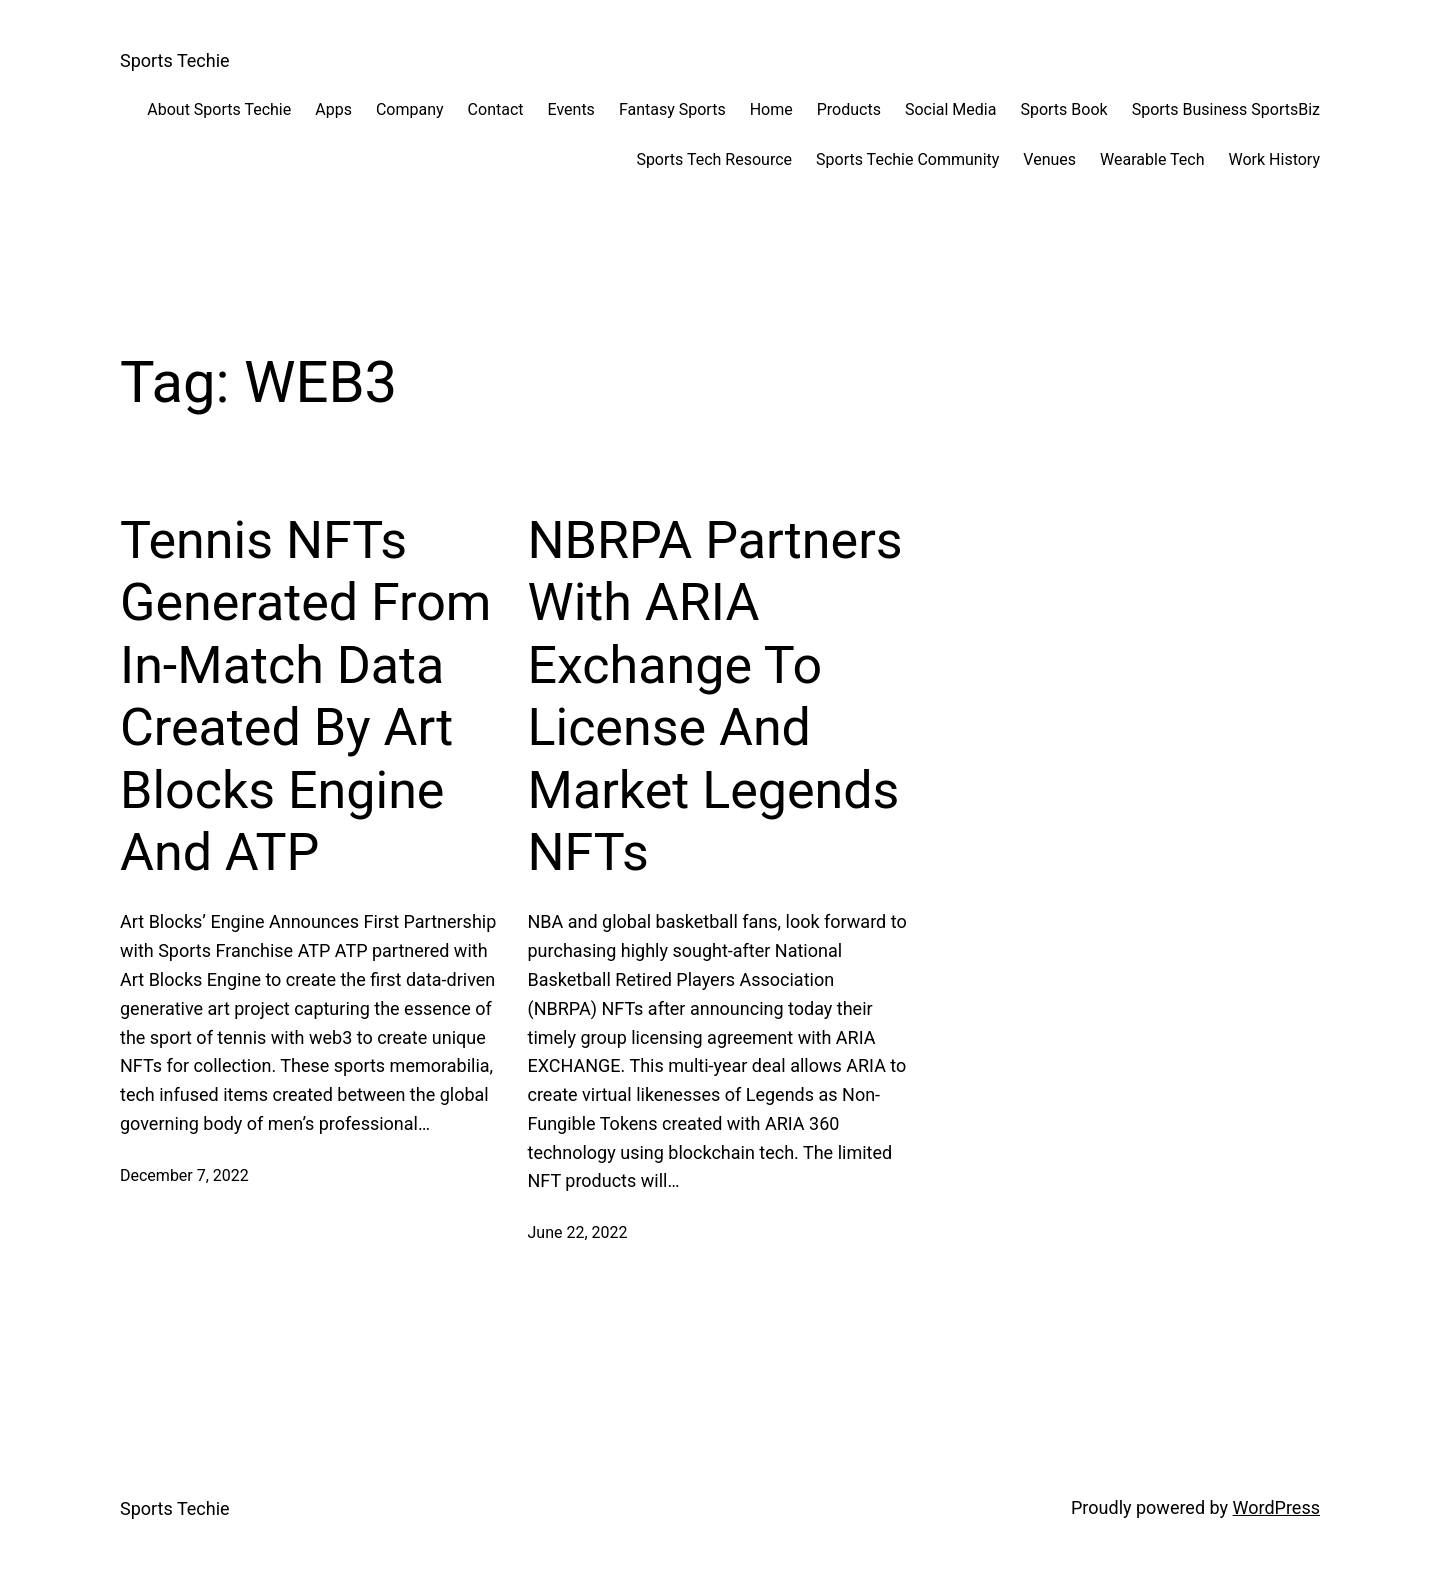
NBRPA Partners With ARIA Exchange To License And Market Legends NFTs (715, 696)
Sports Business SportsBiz (1226, 109)
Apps (333, 109)
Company (410, 109)
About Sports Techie (219, 109)
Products (849, 109)
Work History (1274, 159)
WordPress (1276, 1507)
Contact (496, 109)
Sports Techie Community (907, 159)
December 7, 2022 (184, 1175)
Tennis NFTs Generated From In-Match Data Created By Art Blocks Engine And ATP (305, 696)
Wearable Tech (1152, 159)
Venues (1049, 159)
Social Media (951, 109)
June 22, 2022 (578, 1232)
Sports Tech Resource (714, 159)
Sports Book (1063, 109)
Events (571, 109)
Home (771, 109)
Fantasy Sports (672, 109)
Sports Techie (175, 60)
